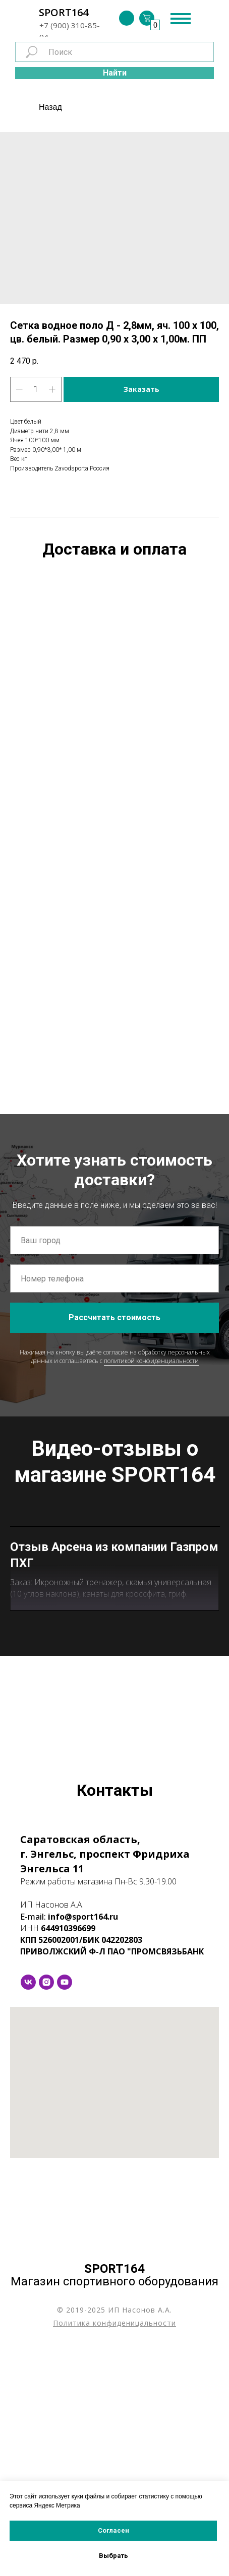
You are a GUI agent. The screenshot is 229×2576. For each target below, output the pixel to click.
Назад (50, 107)
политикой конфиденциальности (151, 1361)
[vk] (28, 2210)
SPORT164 (63, 12)
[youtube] (64, 2210)
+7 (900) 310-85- (69, 25)
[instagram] (46, 2210)
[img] (126, 18)
